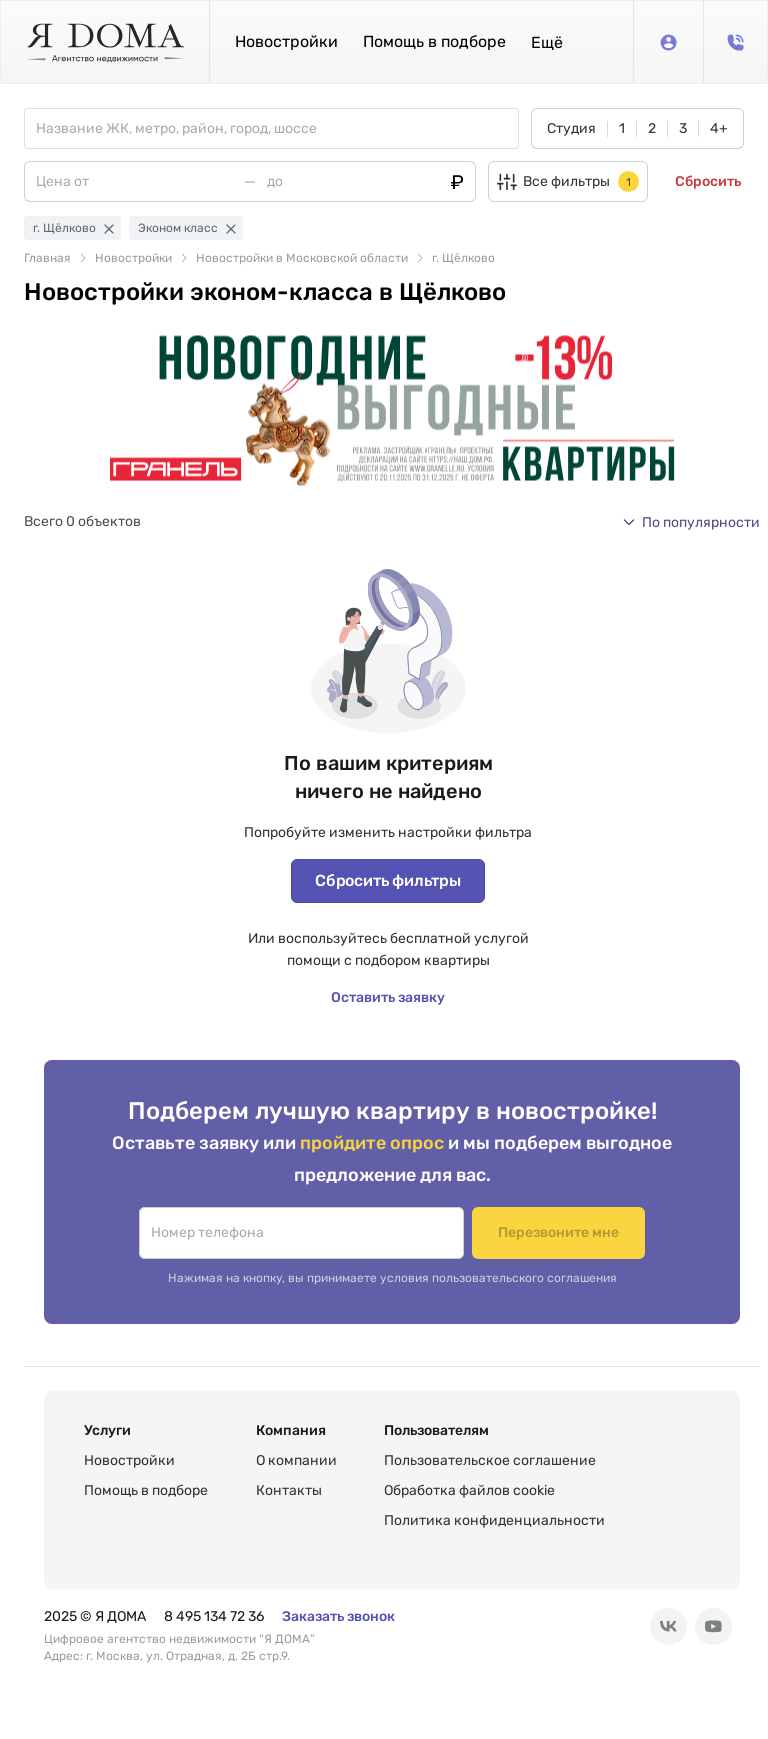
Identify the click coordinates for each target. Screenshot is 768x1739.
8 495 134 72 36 (214, 1616)
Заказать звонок (338, 1616)
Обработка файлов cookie (469, 1490)
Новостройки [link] (133, 258)
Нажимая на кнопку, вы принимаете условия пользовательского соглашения (392, 1278)
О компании (296, 1460)
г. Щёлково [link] (463, 258)
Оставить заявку (388, 997)
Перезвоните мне (558, 1232)
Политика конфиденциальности (494, 1520)
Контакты (289, 1490)
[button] (547, 42)
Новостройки (286, 41)
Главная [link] (47, 258)
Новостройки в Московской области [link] (302, 258)
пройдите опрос (374, 1142)
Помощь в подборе (434, 41)
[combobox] (277, 128)
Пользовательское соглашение (490, 1460)
